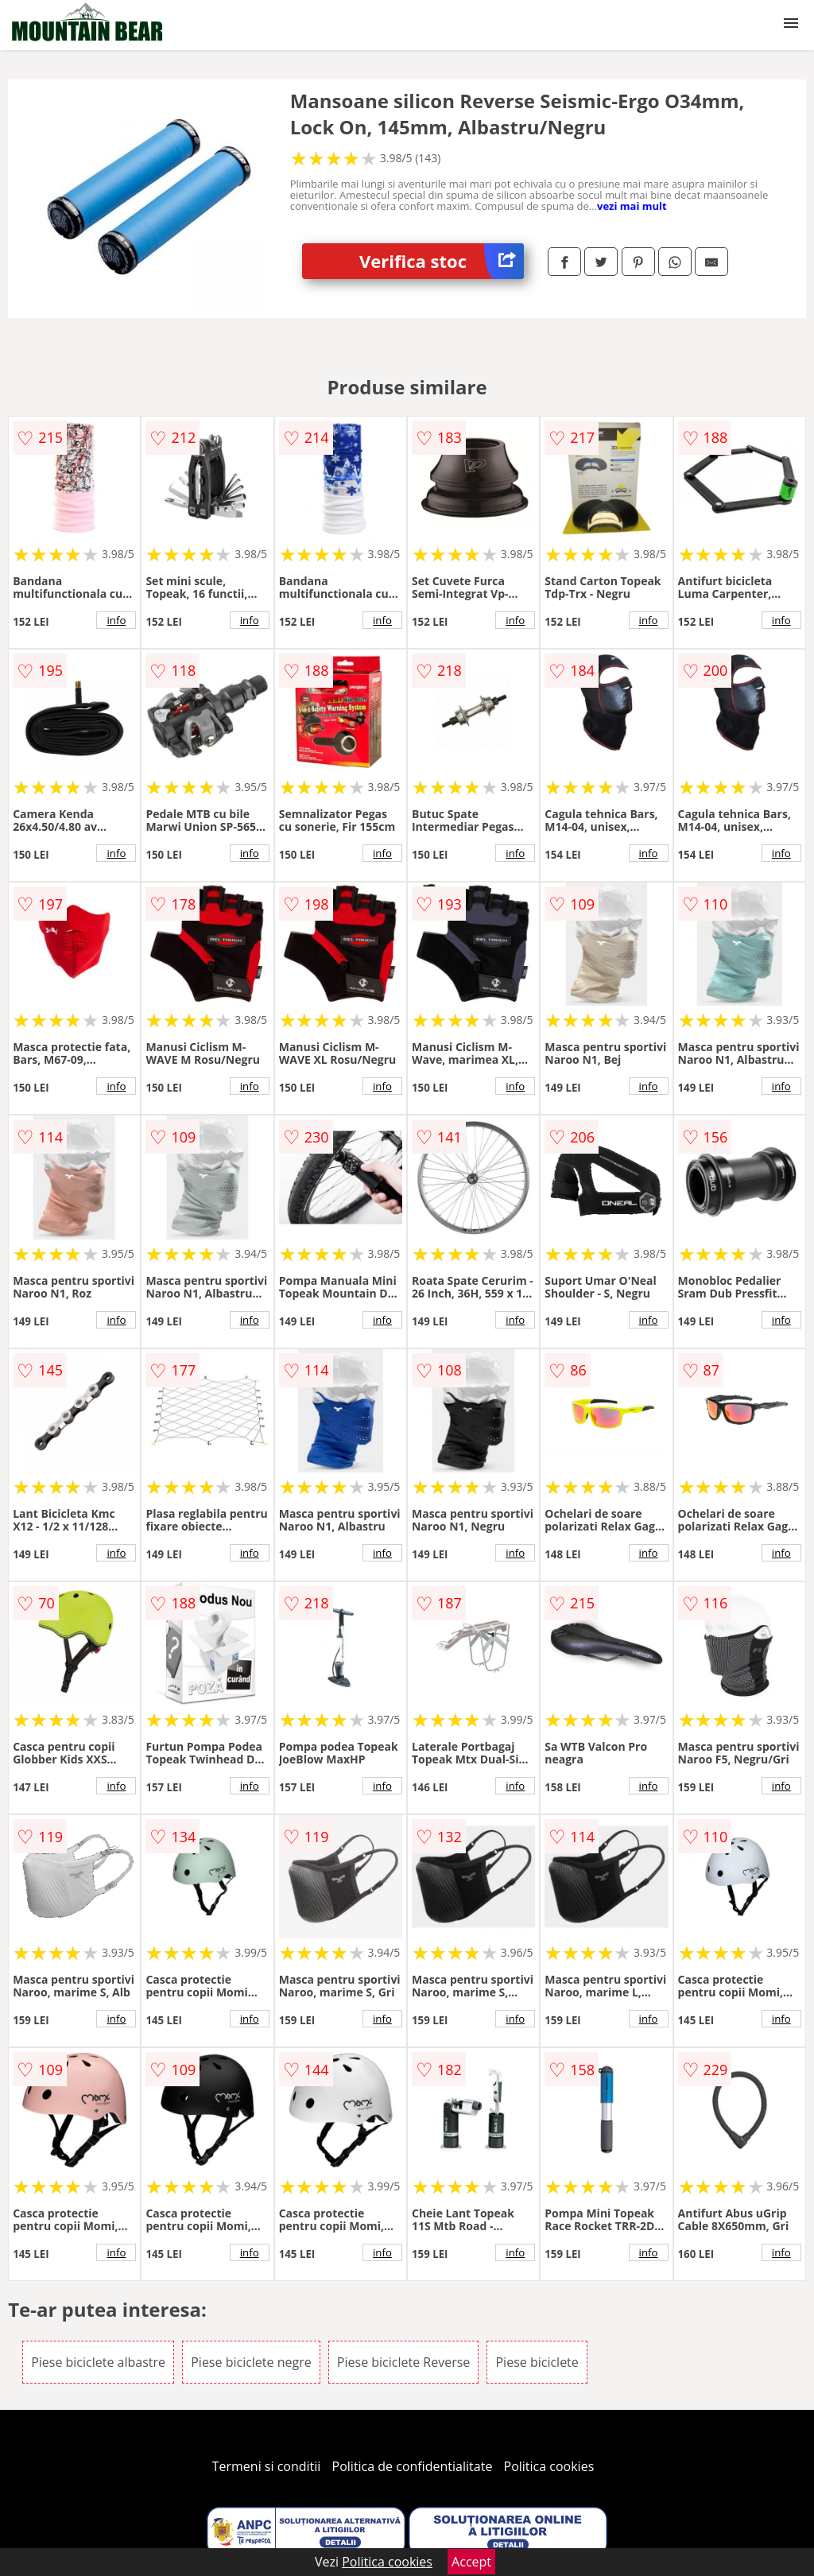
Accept (471, 2561)
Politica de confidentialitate (412, 2466)
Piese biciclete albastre (98, 2362)
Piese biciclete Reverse (403, 2362)
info (116, 620)
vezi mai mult (632, 206)
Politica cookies (549, 2466)
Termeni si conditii (266, 2466)
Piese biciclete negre (251, 2362)
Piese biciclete (536, 2362)
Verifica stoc (441, 261)
